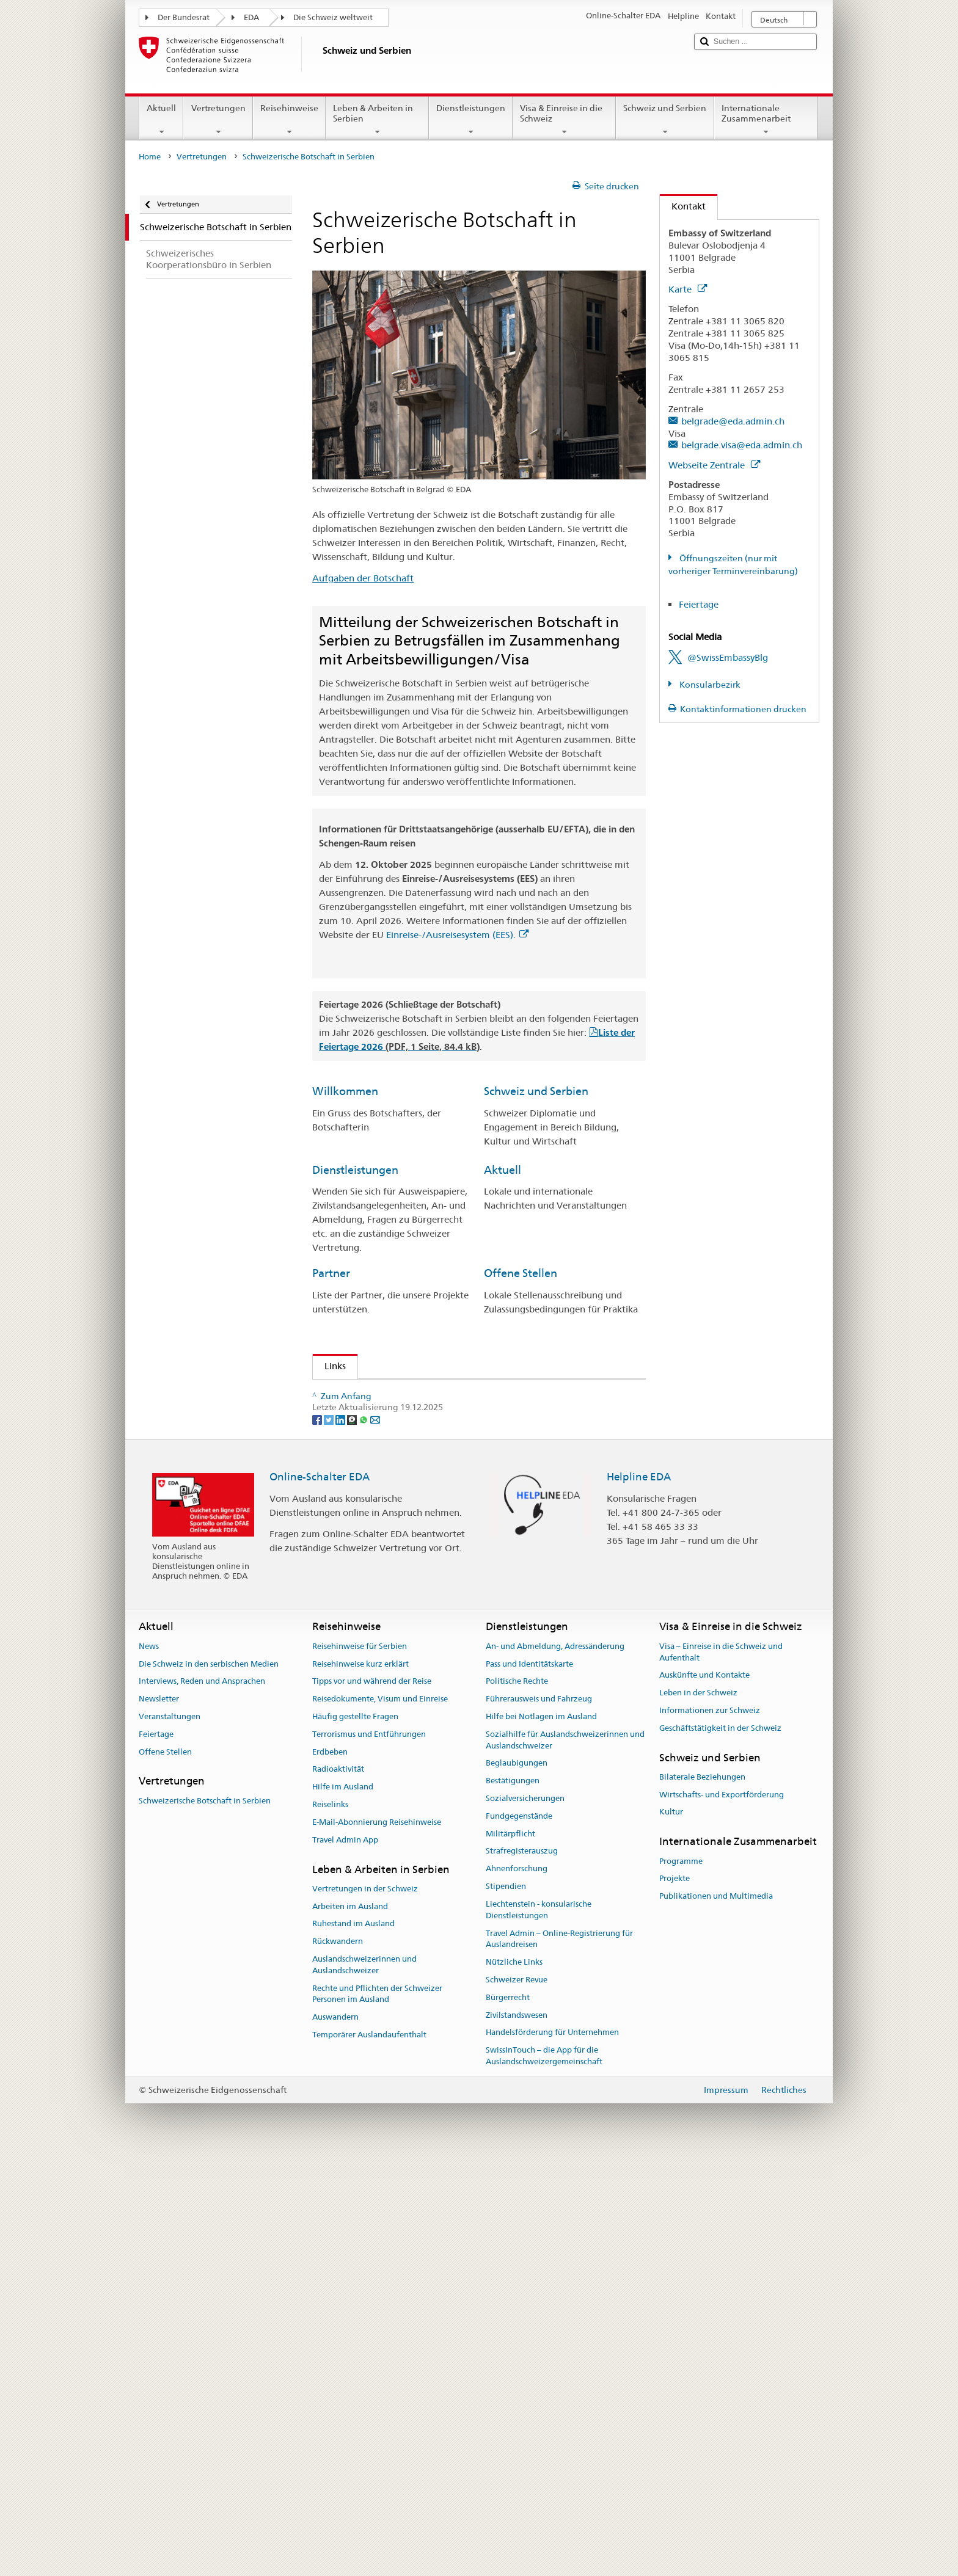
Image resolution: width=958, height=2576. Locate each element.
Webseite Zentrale (714, 465)
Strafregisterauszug (522, 2269)
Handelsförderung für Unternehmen (552, 2450)
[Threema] (353, 1837)
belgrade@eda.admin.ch (732, 421)
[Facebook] (318, 1837)
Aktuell (161, 119)
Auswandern (335, 2435)
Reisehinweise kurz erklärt (360, 2081)
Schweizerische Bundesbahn (397, 1712)
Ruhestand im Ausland (353, 2341)
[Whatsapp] (364, 1837)
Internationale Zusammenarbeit (766, 119)
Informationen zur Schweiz (709, 2128)
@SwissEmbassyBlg (727, 657)
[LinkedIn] (341, 1837)
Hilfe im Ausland (342, 2205)
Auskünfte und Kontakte (704, 2093)
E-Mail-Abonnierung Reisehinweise (376, 2239)
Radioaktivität (338, 2187)
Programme (681, 2278)
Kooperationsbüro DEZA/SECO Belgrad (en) (423, 1421)
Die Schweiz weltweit (333, 17)
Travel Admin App (345, 2257)
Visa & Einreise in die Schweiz (564, 119)
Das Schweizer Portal (383, 1567)
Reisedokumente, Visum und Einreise (380, 2117)
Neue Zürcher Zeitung (384, 1759)
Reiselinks (330, 2222)
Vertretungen (218, 119)
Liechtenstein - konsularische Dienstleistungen (538, 2327)
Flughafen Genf (371, 1698)
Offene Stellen (520, 1273)
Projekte (674, 2296)
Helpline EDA (639, 1894)
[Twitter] (329, 1837)
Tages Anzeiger (370, 1773)
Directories (361, 1609)
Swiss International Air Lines (398, 1670)
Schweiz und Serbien (664, 119)
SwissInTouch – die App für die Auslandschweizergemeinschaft (544, 2474)
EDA (251, 17)
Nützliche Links (514, 2380)
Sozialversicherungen (525, 2216)
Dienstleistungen (471, 119)
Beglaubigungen (516, 2181)
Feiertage (698, 604)
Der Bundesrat (184, 17)
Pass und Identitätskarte (529, 2081)
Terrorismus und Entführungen (369, 2151)
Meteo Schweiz (370, 1539)
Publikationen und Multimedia (716, 2314)
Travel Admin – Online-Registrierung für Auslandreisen (559, 2356)
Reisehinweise (289, 119)
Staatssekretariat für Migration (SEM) (417, 1407)
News (149, 2063)
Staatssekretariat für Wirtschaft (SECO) (420, 1435)
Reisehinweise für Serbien (359, 2063)
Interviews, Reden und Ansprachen (202, 2099)
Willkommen (345, 1091)
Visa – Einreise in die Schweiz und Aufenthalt (721, 2069)
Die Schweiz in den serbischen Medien (209, 2081)
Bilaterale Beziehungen (702, 2194)
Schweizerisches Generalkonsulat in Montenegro (434, 1393)
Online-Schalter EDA (319, 1894)
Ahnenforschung (516, 2286)
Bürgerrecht (508, 2415)
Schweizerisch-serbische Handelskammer (424, 1477)
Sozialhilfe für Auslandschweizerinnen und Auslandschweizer (565, 2157)
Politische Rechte (517, 2099)
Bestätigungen (512, 2198)
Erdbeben (330, 2169)
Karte (687, 289)
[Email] (375, 1837)
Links (329, 1366)
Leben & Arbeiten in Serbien (377, 119)
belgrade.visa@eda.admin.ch (741, 445)
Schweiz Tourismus (378, 1524)
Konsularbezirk (709, 684)
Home (150, 156)
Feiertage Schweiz (377, 1581)
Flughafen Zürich (374, 1684)
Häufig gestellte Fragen (355, 2134)
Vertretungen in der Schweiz (365, 2306)
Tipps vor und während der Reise (371, 2099)
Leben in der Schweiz (698, 2111)
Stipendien (361, 1622)
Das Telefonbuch (373, 1595)
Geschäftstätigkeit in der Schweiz (720, 2145)
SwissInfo (358, 1553)
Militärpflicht (510, 2251)
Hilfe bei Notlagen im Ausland (541, 2134)
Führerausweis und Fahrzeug (539, 2117)
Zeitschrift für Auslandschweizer (406, 1449)
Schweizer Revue (516, 2398)
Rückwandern (337, 2359)
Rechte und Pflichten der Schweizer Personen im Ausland (377, 2411)
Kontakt (683, 206)
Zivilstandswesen (516, 2432)
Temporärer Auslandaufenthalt (369, 2453)
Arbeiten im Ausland (350, 2324)
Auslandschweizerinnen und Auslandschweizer (364, 2383)
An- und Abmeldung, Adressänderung (555, 2063)
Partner (331, 1273)
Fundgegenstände (519, 2233)
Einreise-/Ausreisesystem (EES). (457, 935)
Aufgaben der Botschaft (363, 578)
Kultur (671, 2230)
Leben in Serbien (367, 1463)
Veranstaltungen (169, 2134)
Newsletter (159, 2117)
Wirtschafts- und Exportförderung (721, 2212)
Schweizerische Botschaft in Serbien (205, 2218)
